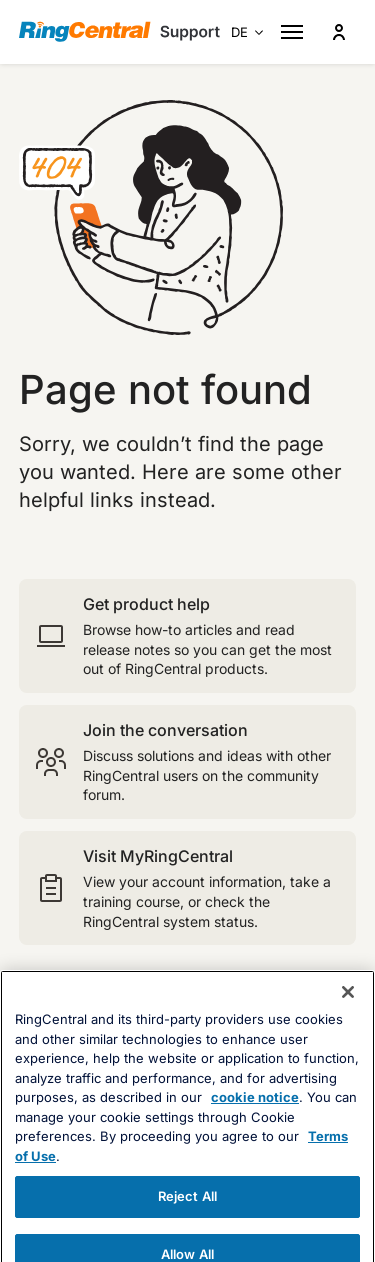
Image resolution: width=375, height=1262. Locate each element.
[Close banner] (348, 1037)
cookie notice (255, 1143)
